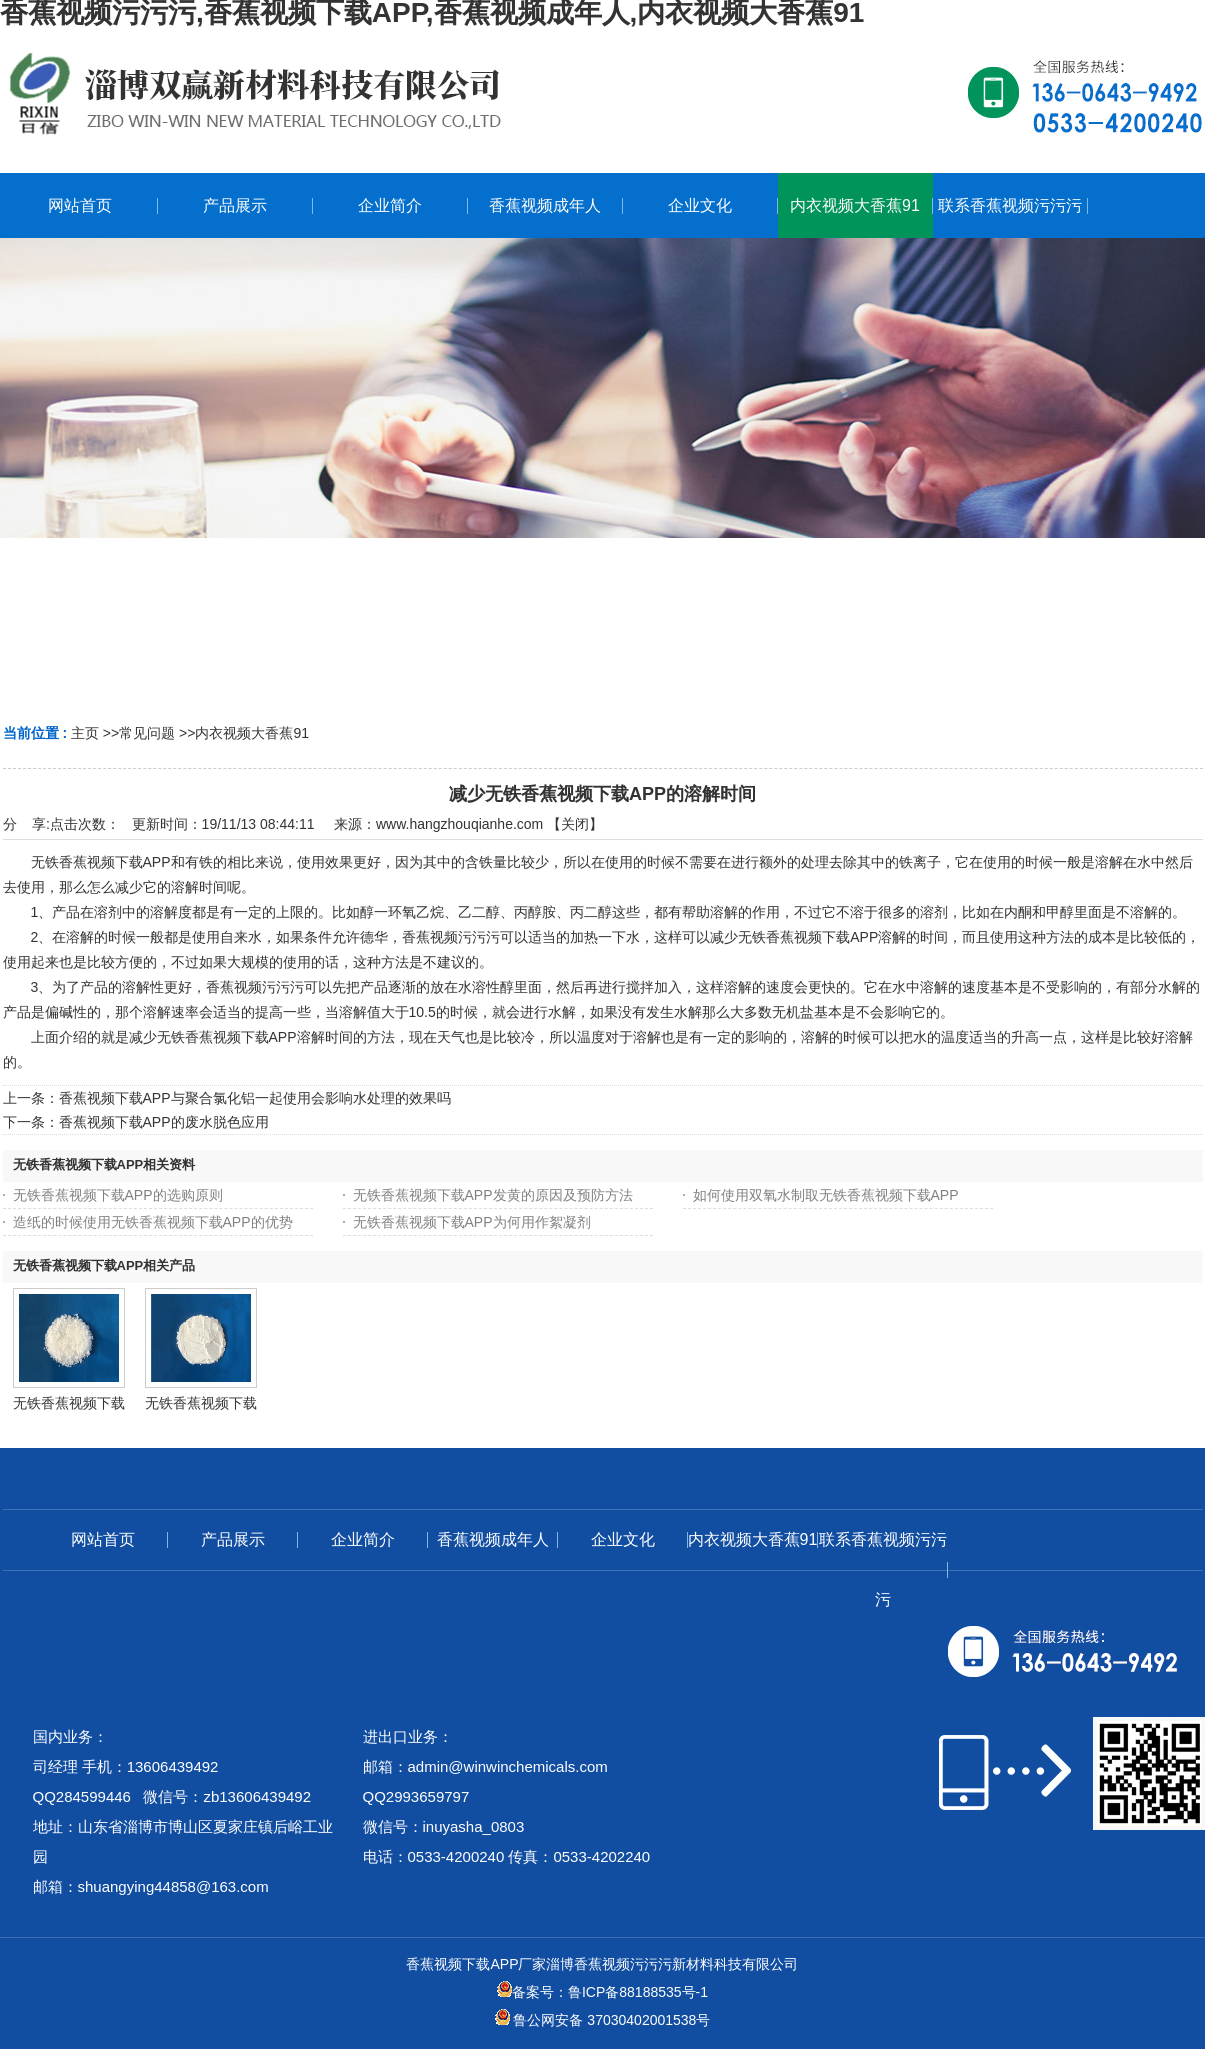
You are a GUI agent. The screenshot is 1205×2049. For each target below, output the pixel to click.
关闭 (575, 824)
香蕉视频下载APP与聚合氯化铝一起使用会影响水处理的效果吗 (255, 1098)
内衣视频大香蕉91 (252, 733)
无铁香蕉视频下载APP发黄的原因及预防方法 (493, 1195)
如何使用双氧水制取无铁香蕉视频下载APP (826, 1195)
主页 (85, 733)
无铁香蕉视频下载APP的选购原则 (118, 1195)
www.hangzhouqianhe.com (459, 824)
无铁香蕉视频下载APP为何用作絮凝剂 (472, 1222)
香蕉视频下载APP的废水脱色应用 (164, 1122)
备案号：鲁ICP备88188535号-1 (602, 1992)
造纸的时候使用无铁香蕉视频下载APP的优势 (153, 1222)
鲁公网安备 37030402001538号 (603, 2020)
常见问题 (147, 733)
